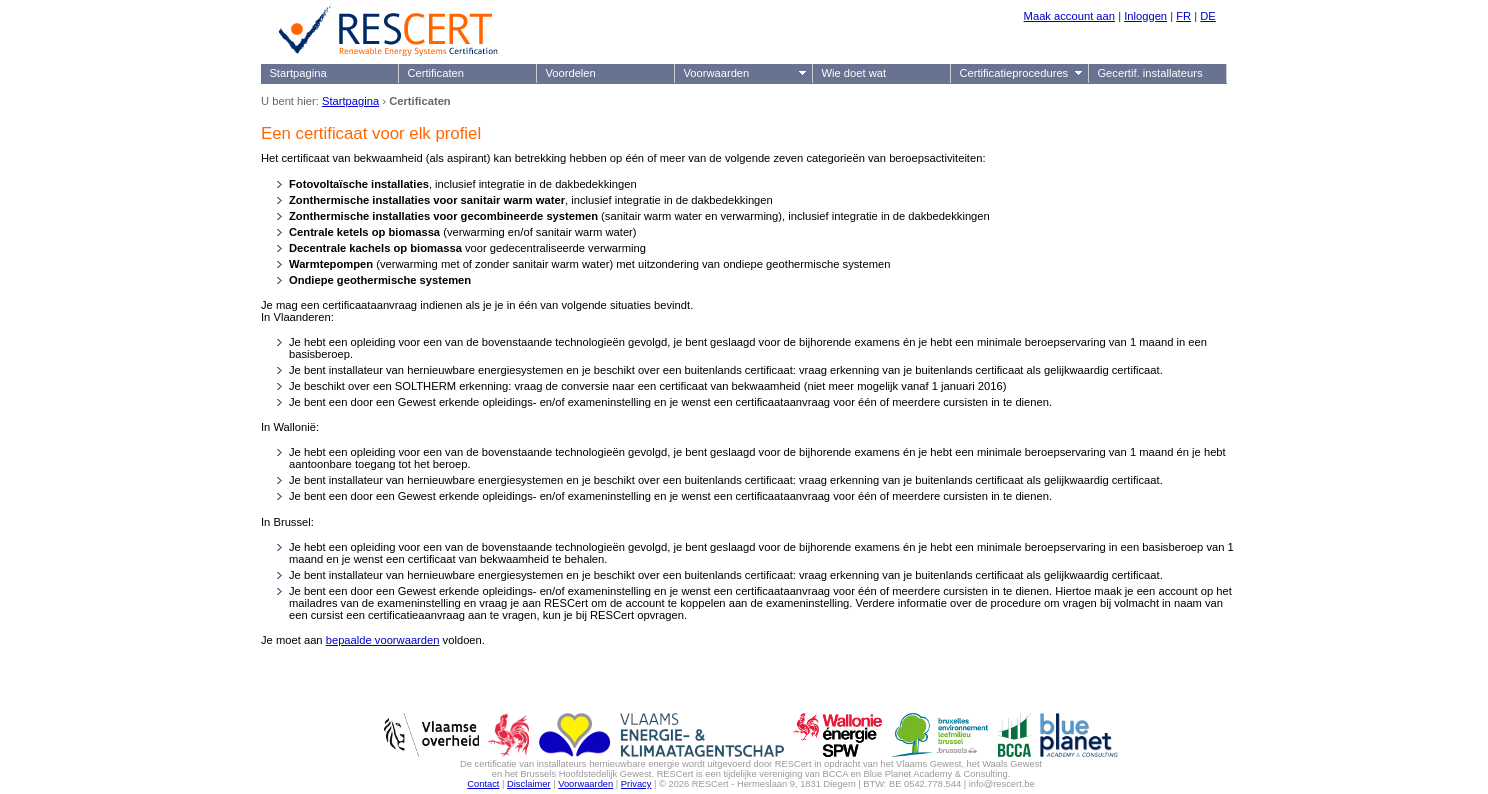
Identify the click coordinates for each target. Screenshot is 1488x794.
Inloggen (1145, 16)
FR (1183, 16)
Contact (483, 784)
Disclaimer (529, 784)
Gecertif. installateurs (1149, 73)
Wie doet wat (853, 73)
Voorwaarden (716, 73)
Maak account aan (1069, 16)
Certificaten (435, 73)
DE (1208, 16)
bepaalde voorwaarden (383, 640)
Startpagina (297, 73)
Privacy (636, 784)
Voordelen (570, 73)
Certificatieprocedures (1013, 73)
